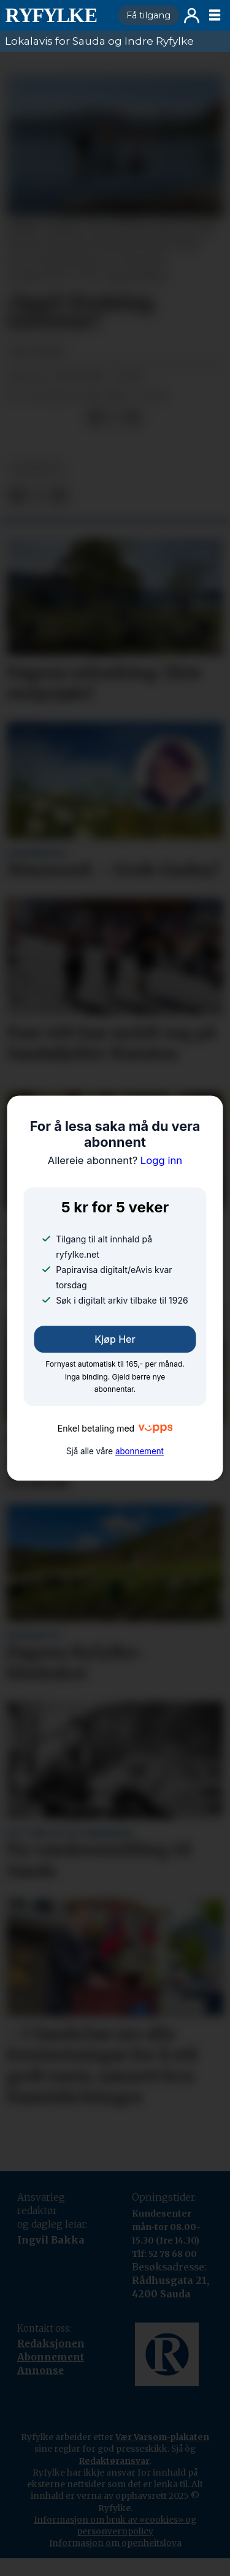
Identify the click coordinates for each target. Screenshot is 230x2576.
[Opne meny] (214, 15)
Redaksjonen (51, 2343)
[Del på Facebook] (95, 417)
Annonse (40, 2370)
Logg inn (191, 15)
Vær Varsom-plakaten (162, 2437)
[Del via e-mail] (133, 417)
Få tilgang (148, 15)
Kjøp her (114, 1339)
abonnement (139, 1451)
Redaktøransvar (114, 2460)
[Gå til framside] (56, 15)
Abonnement (50, 2357)
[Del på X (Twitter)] (114, 417)
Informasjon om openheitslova (115, 2542)
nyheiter (36, 469)
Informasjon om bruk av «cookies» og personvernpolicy (115, 2525)
